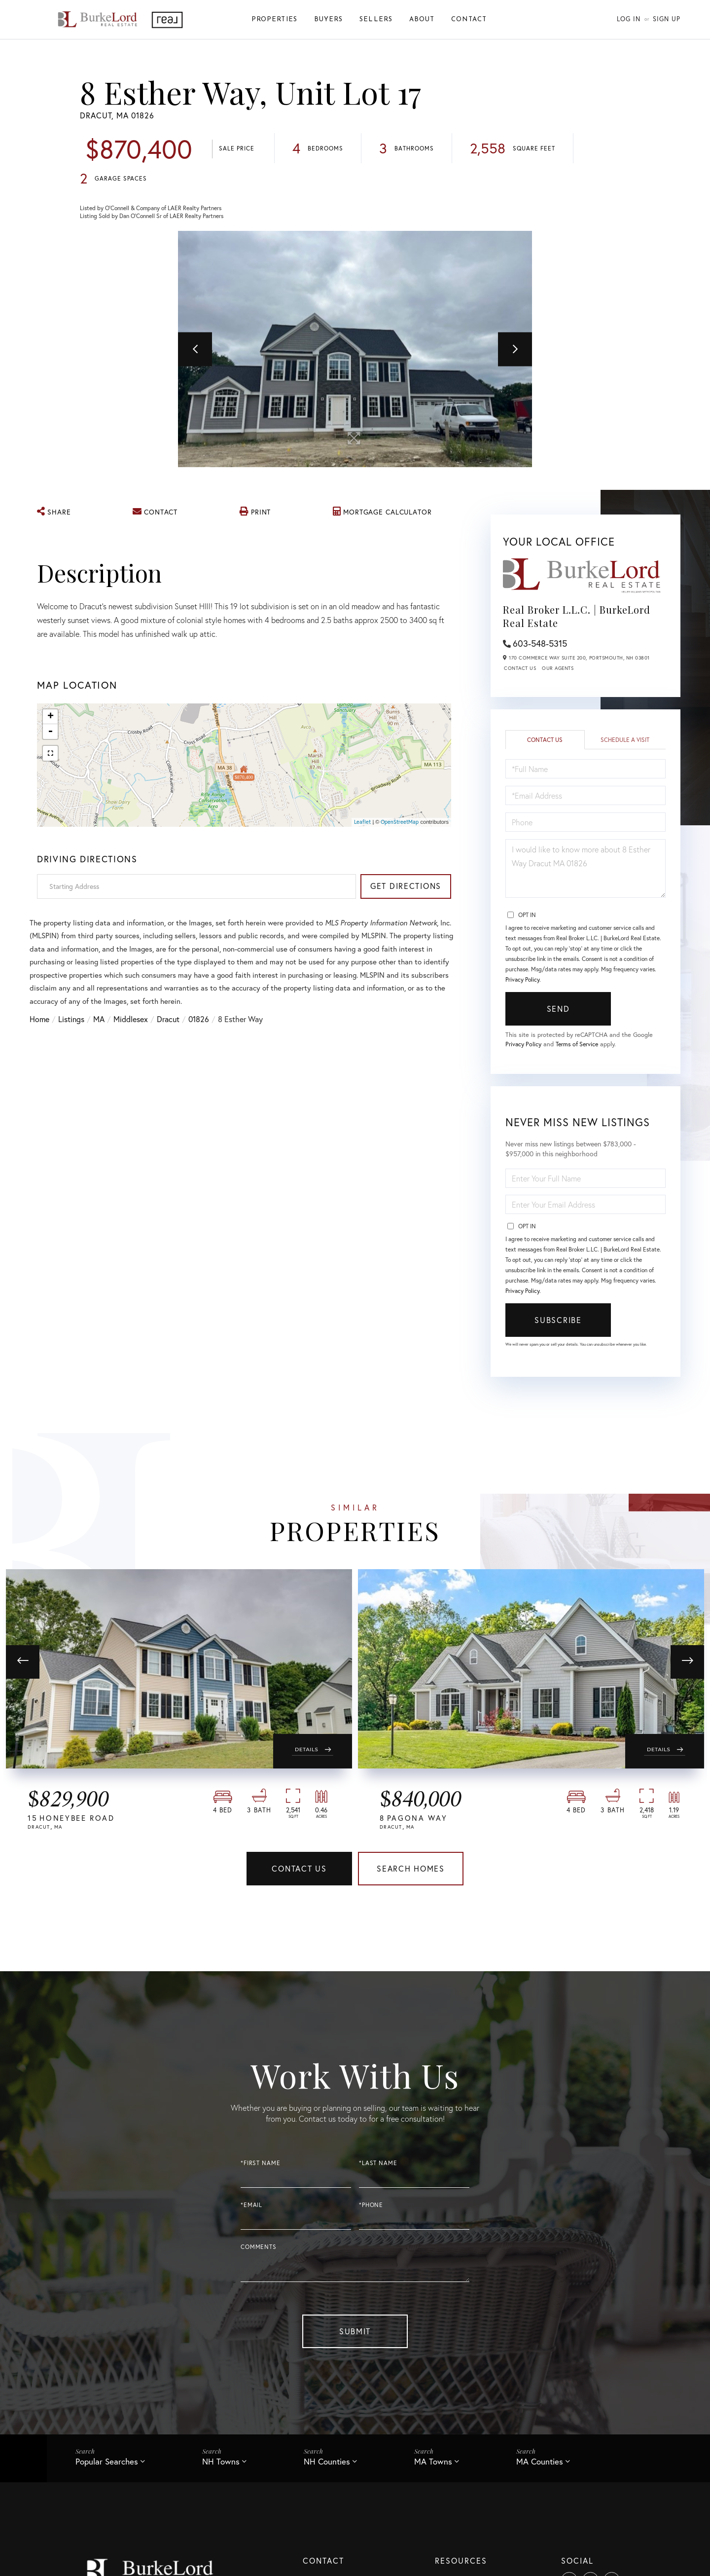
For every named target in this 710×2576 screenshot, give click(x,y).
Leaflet (362, 821)
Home (39, 1024)
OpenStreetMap (400, 821)
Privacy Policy (522, 980)
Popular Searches (106, 2462)
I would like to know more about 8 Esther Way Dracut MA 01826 (585, 869)
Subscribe (557, 1321)
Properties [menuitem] (274, 19)
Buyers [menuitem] (328, 19)
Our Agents (557, 669)
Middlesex (130, 1024)
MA (99, 1024)
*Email (251, 2206)
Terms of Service (579, 1045)
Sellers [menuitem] (375, 19)
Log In (628, 19)
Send (558, 1009)
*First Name (260, 2164)
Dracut (168, 1024)
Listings (71, 1024)
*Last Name (378, 2164)
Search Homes (411, 1870)
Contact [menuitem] (469, 19)
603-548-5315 (540, 643)
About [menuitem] (421, 19)
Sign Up (666, 19)
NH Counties (327, 2462)
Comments (259, 2248)
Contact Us (520, 669)
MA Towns (433, 2462)
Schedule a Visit (625, 740)
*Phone (371, 2206)
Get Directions (405, 886)
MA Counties (539, 2462)
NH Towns (221, 2462)
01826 (198, 1024)
